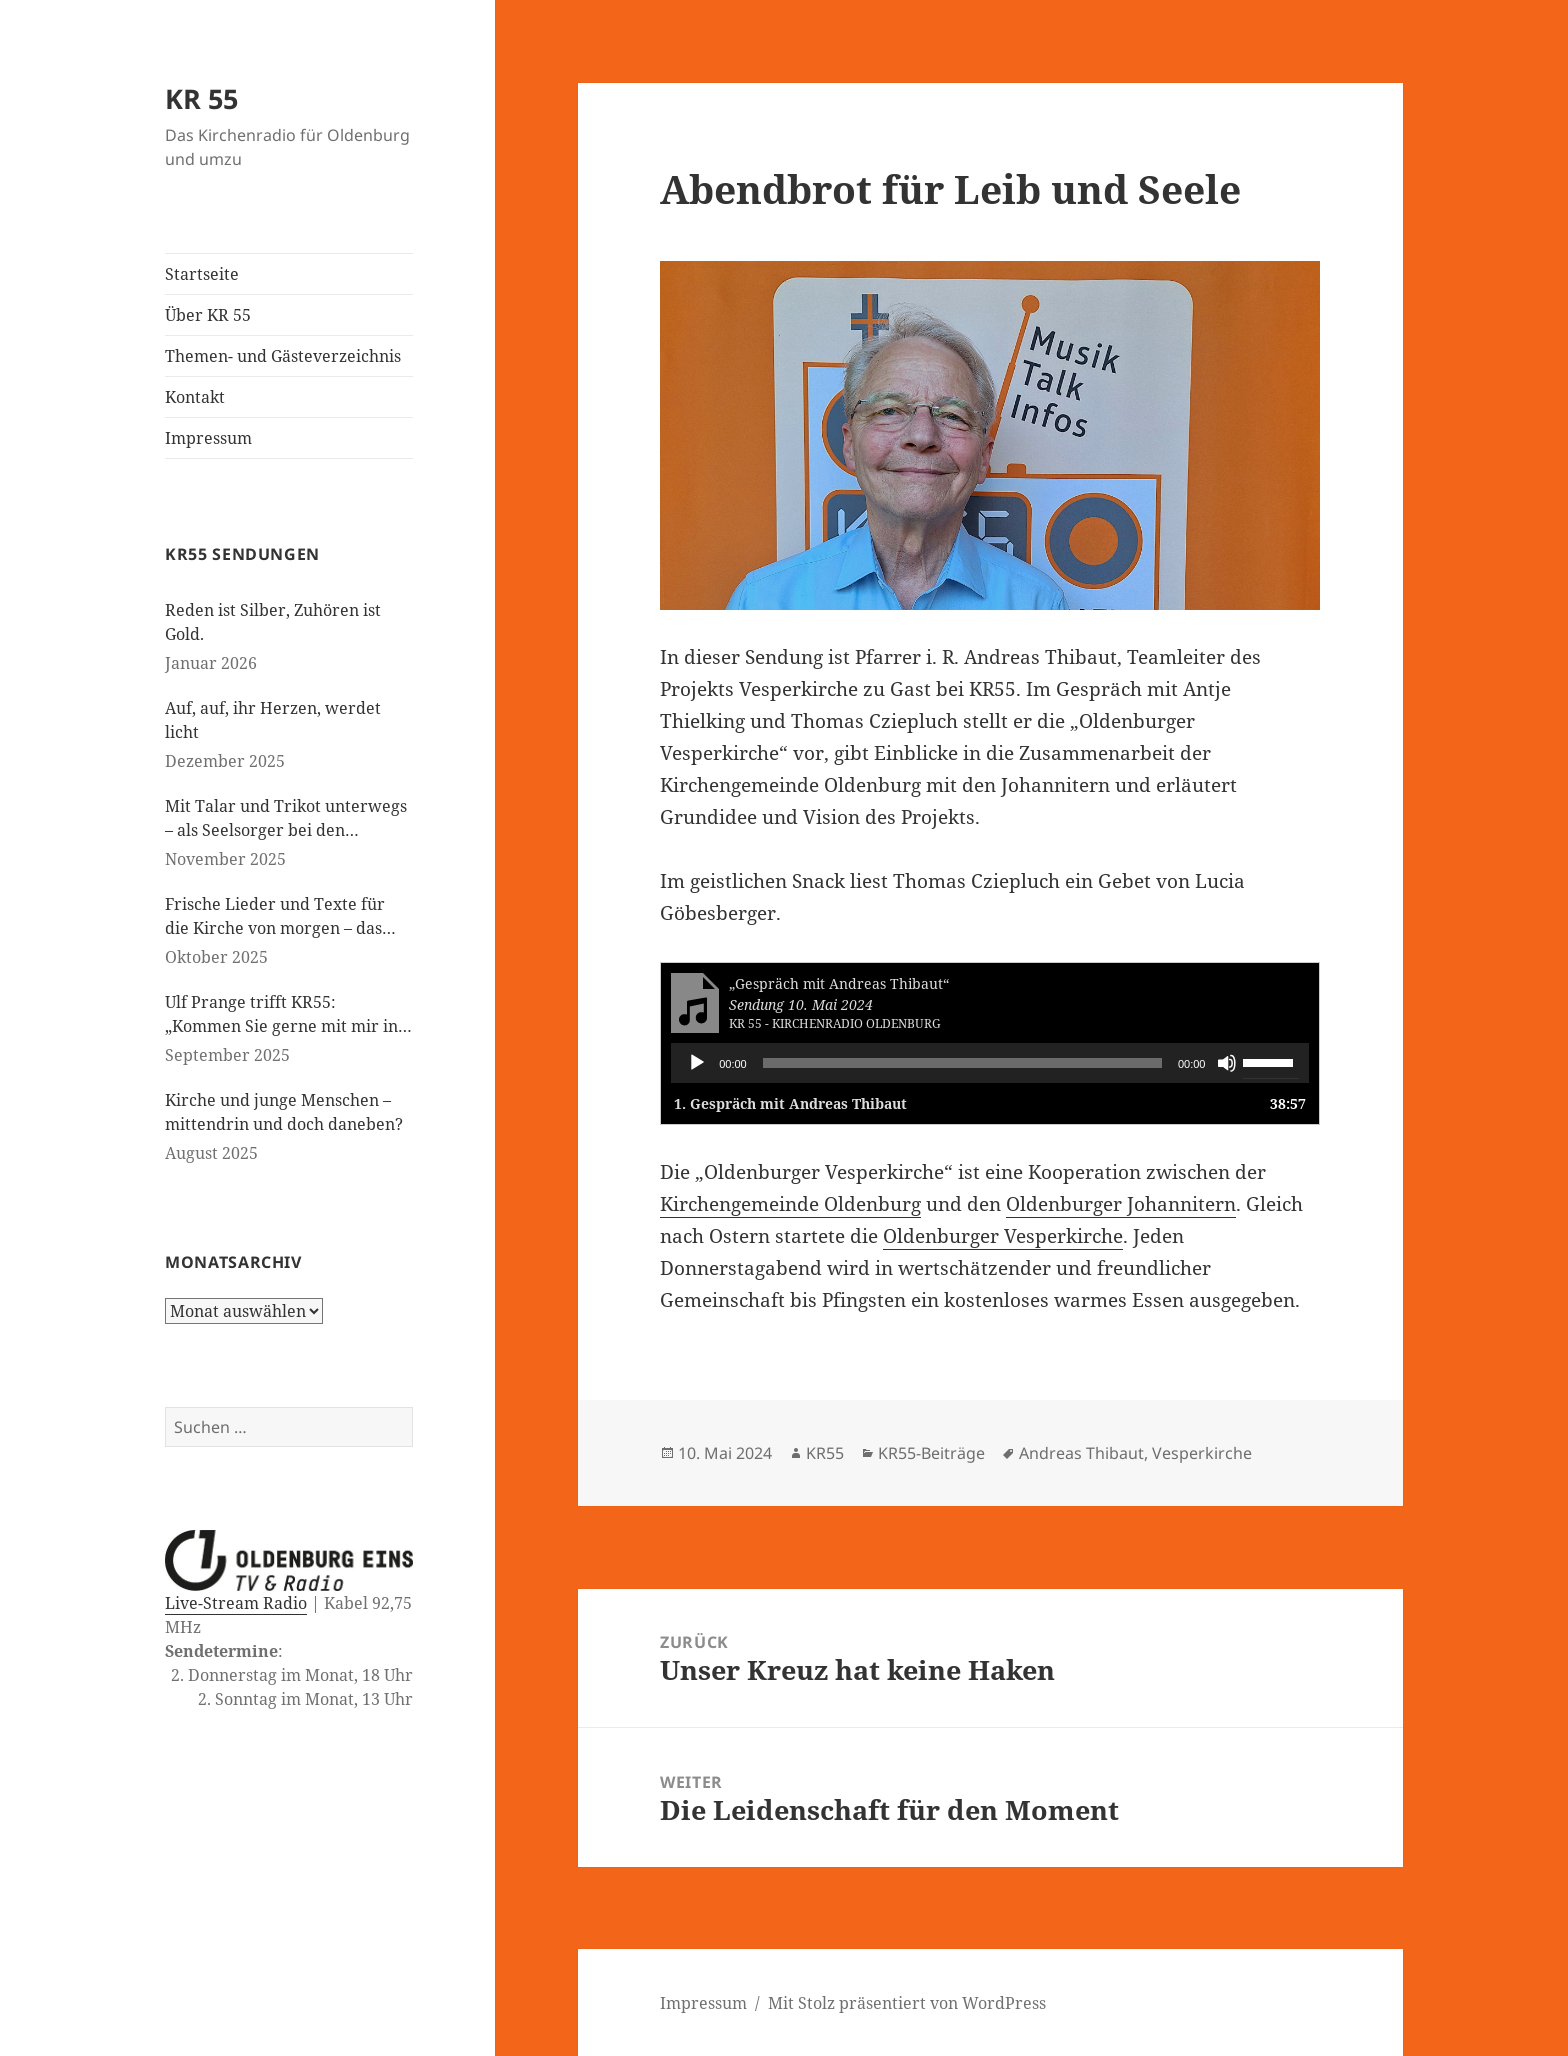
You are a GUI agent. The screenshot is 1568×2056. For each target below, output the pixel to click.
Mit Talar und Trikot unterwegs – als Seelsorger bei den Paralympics (286, 818)
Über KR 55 (208, 315)
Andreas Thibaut (1081, 1453)
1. (790, 1103)
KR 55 (201, 98)
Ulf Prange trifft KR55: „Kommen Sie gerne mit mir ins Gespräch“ (285, 1014)
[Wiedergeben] (697, 1063)
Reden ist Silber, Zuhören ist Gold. (273, 622)
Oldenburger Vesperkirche (1003, 1236)
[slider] (962, 1063)
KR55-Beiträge (931, 1453)
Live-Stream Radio (236, 1603)
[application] (990, 1063)
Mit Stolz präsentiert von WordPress (907, 2003)
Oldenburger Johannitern (1121, 1204)
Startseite (202, 274)
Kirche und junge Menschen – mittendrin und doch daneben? (284, 1112)
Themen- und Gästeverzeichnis (283, 356)
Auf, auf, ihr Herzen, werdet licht (273, 720)
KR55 (825, 1453)
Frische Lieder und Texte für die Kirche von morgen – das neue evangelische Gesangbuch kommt (284, 916)
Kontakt (195, 397)
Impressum (208, 438)
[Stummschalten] (1227, 1063)
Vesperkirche (1202, 1453)
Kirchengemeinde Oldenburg (790, 1204)
